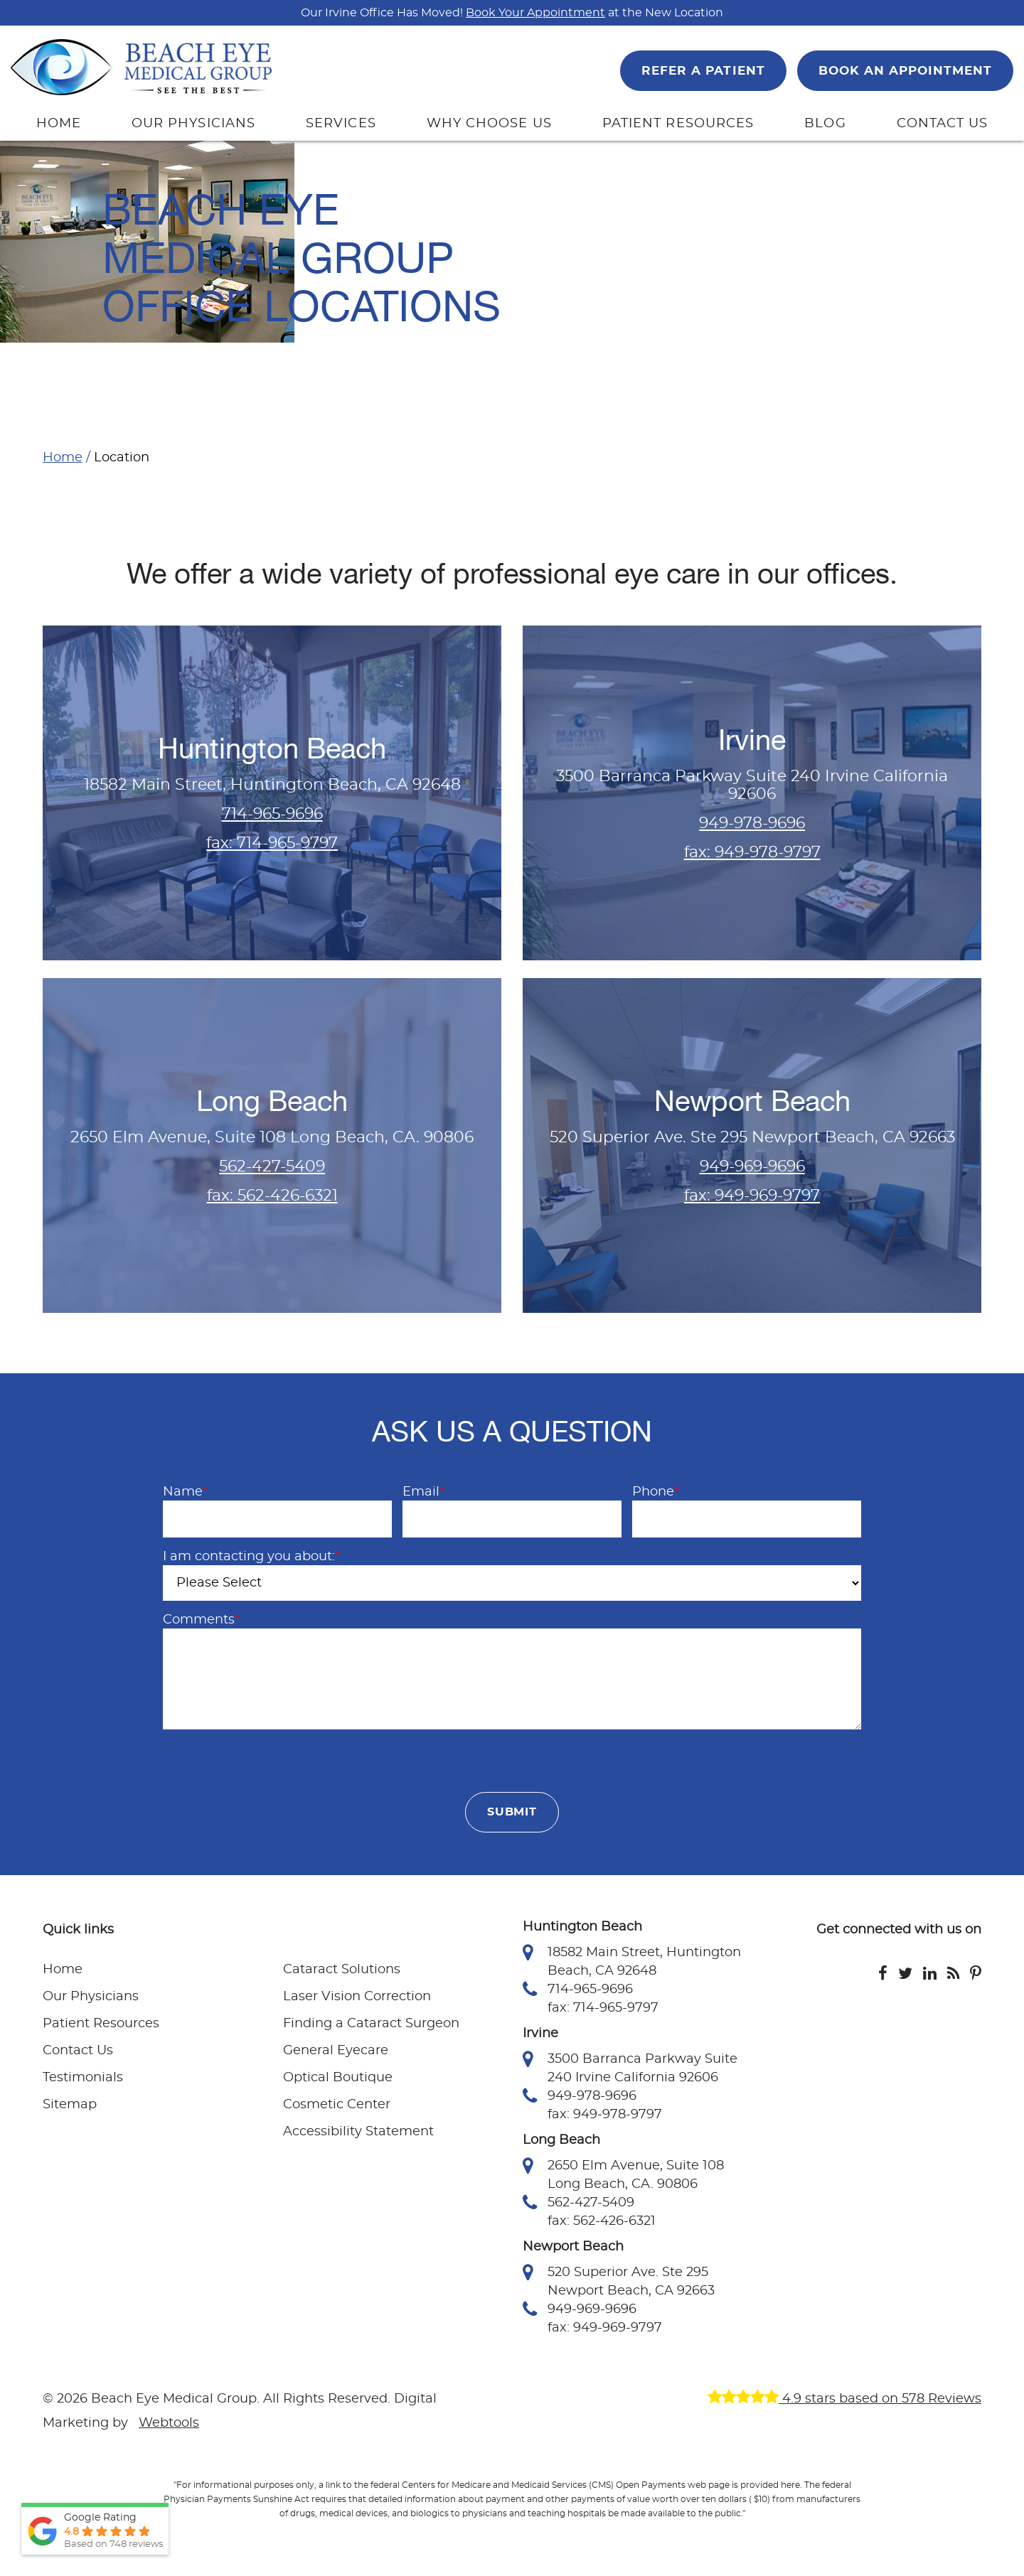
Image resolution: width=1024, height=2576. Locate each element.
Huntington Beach (272, 749)
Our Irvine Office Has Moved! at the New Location (512, 12)
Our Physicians (91, 1998)
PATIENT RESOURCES (678, 123)
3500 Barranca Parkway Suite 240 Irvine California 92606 (630, 2069)
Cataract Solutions (341, 1971)
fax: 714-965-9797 (272, 843)
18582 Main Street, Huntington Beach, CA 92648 (632, 1963)
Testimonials (83, 2079)
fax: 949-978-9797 (752, 852)
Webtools (169, 2425)
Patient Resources (101, 2025)
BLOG (825, 123)
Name (185, 1492)
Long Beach (272, 1101)
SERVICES (341, 123)
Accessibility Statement (358, 2133)
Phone (655, 1492)
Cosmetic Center (336, 2106)
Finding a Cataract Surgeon (371, 2025)
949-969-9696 (752, 1166)
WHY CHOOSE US (489, 123)
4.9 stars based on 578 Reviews (844, 2401)
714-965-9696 (272, 814)
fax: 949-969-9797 (752, 1195)
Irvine (752, 740)
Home (62, 457)
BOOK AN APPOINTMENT (905, 71)
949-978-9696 (752, 823)
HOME (58, 123)
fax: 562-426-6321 (272, 1195)
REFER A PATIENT (702, 71)
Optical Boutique (338, 2079)
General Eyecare (335, 2052)
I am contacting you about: (251, 1556)
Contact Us (78, 2052)
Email (423, 1492)
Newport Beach (752, 1101)
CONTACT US (942, 123)
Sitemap (70, 2106)
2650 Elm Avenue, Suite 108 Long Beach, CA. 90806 (623, 2176)
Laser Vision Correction (357, 1998)
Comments (201, 1620)
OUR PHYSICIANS (193, 123)
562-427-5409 (272, 1166)
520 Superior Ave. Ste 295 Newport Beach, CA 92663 (619, 2282)
